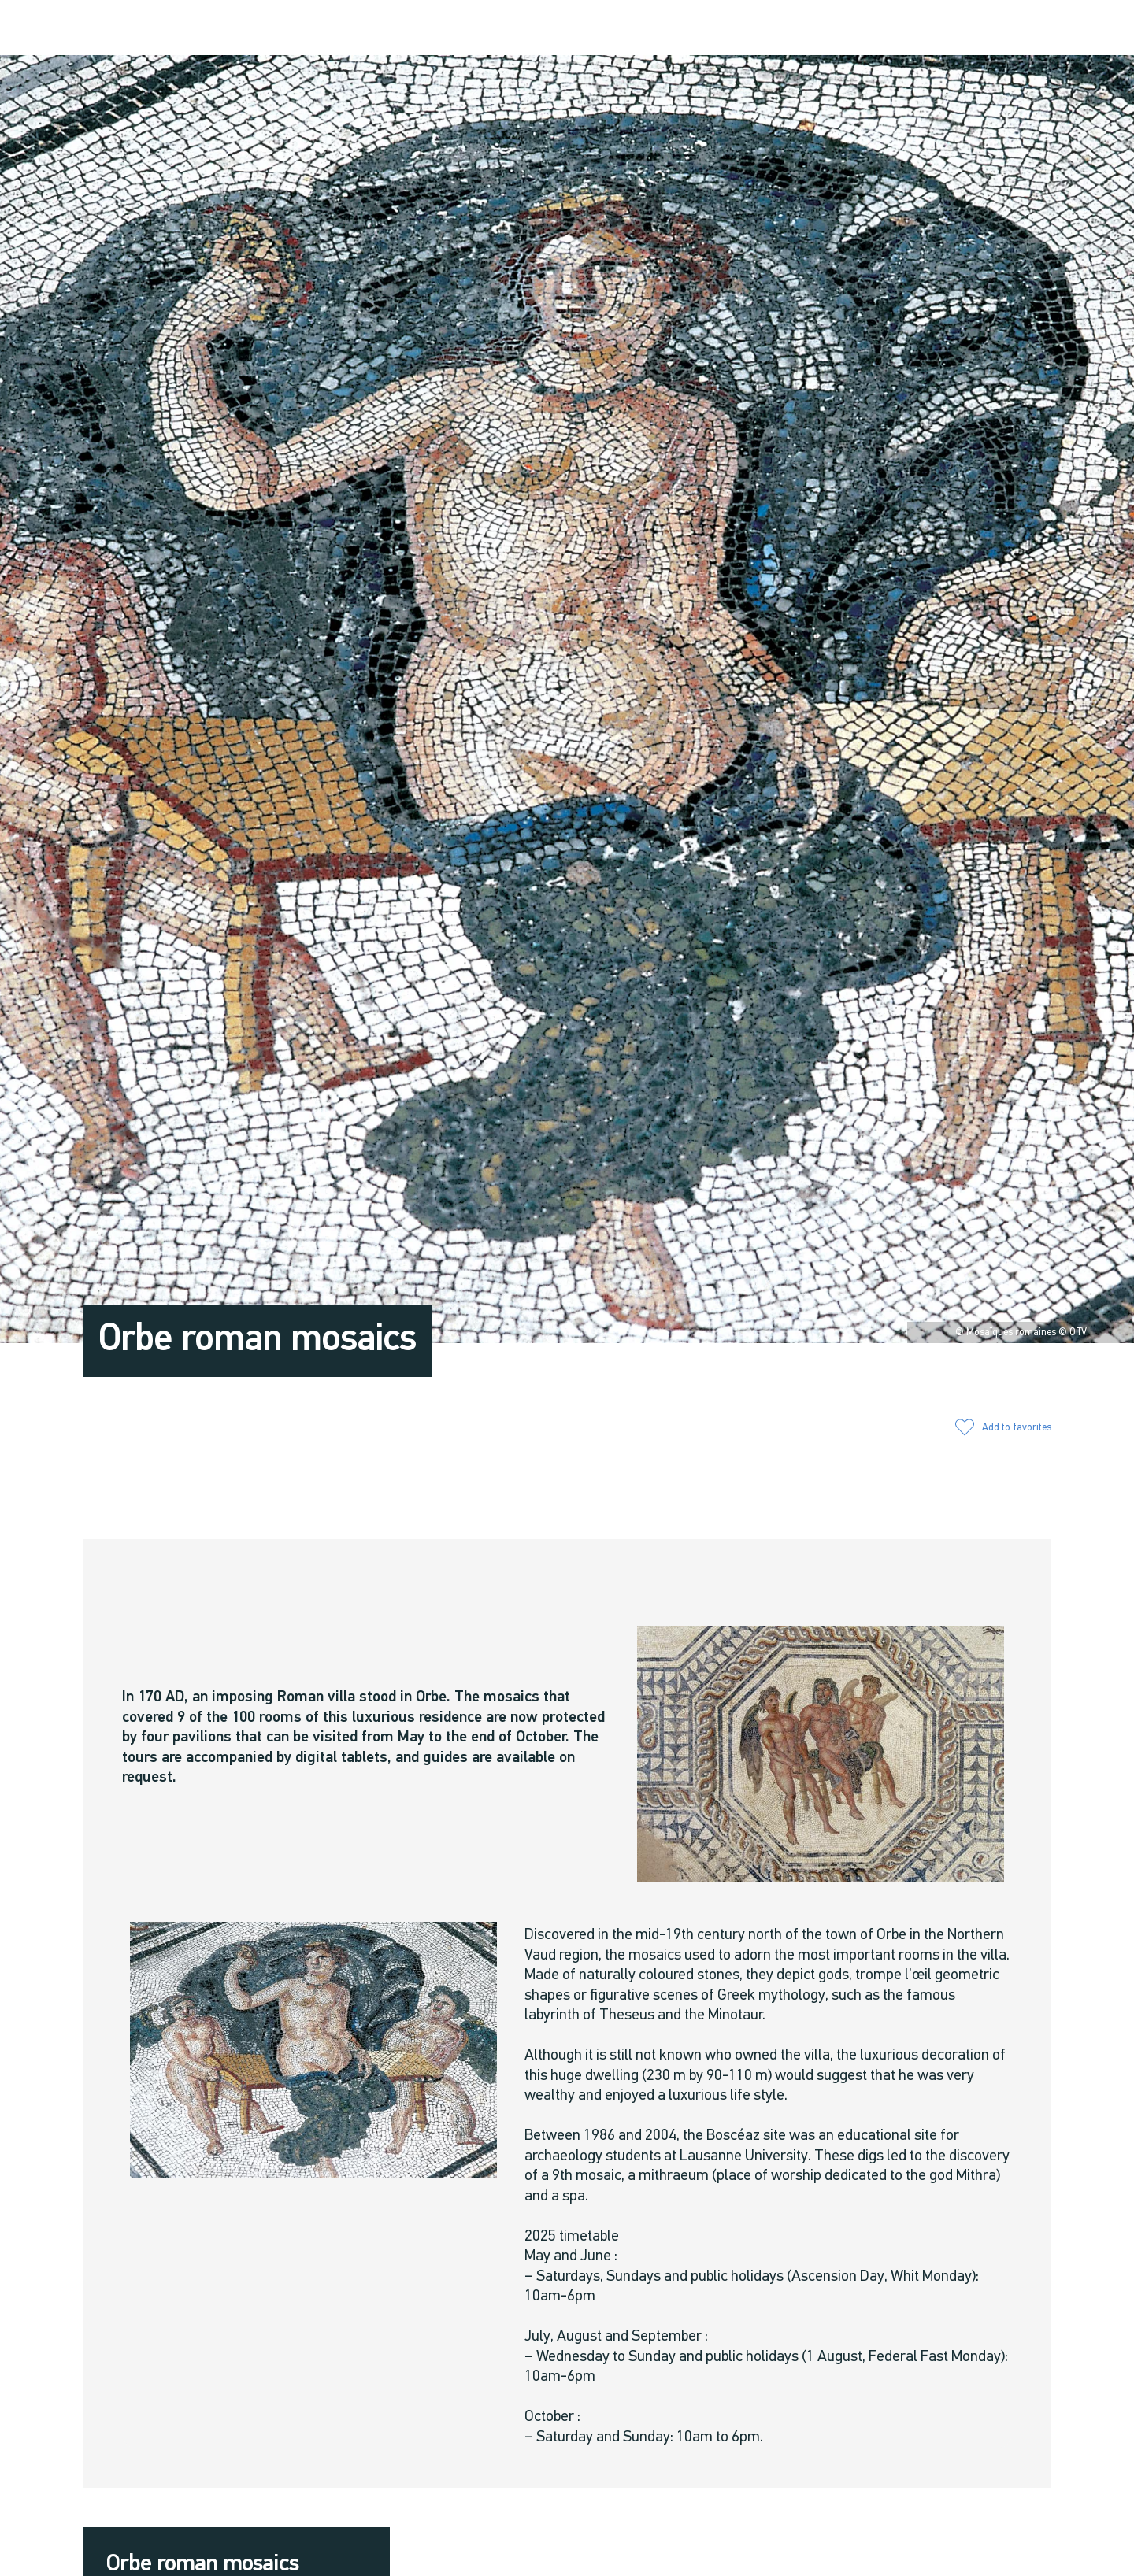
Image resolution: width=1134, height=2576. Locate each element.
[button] (915, 28)
